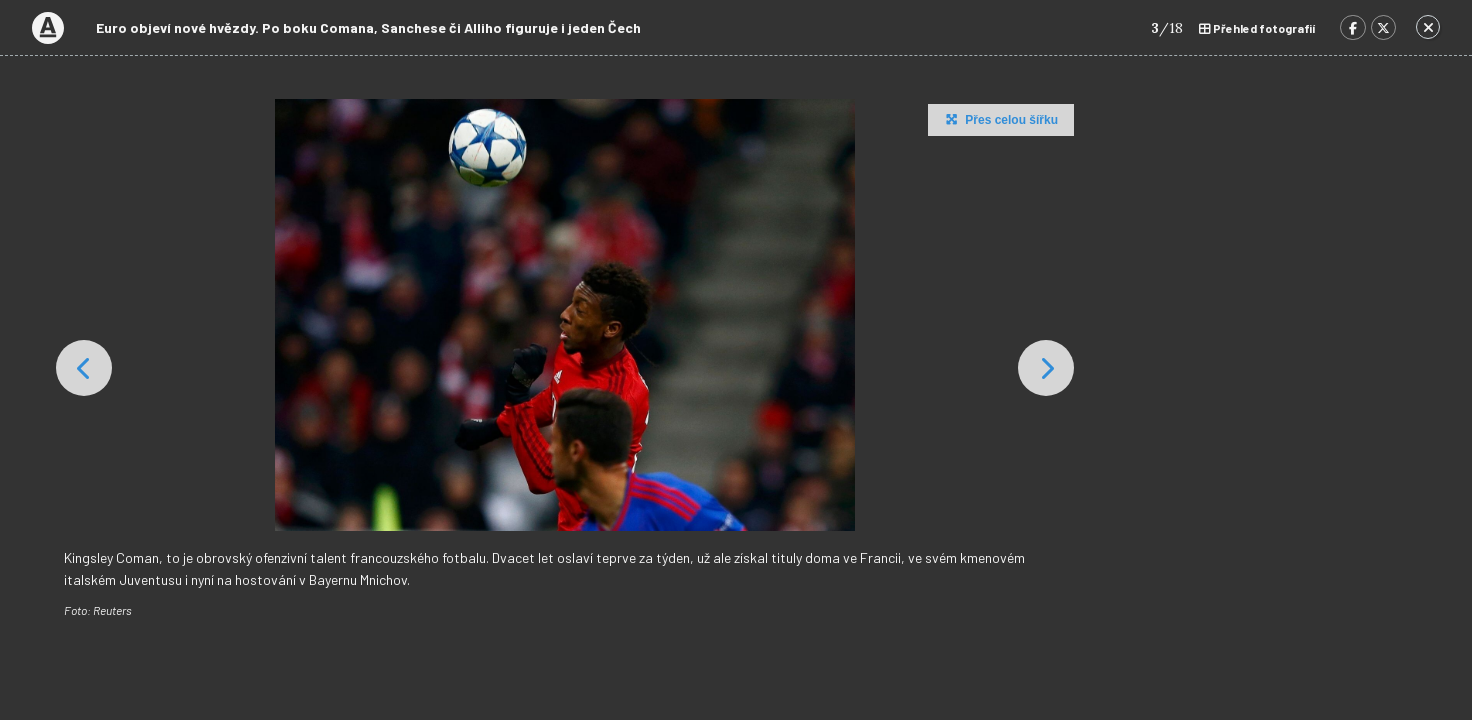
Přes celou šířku (999, 119)
